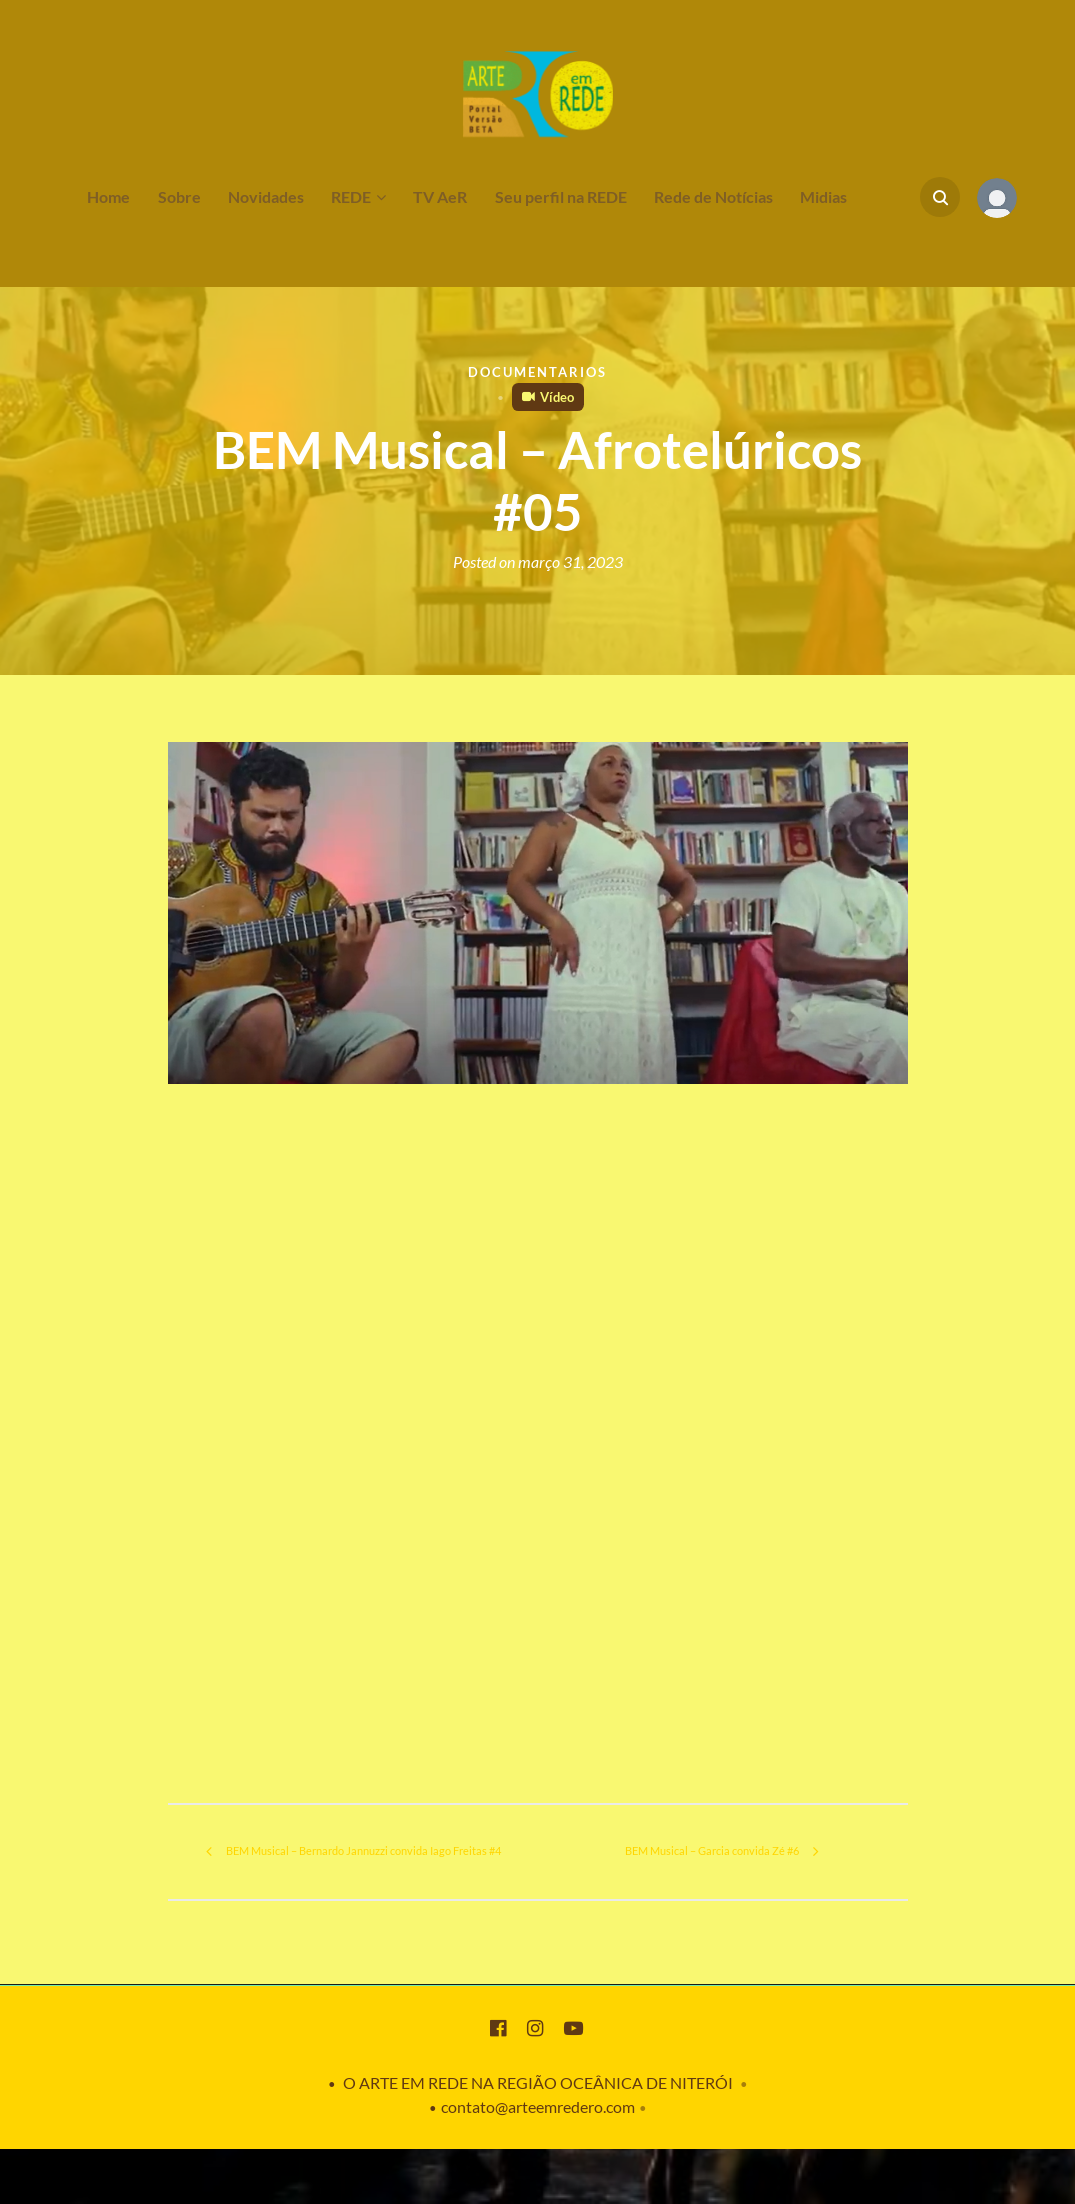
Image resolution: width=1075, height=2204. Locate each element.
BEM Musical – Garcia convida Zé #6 (711, 1878)
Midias (823, 196)
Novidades (266, 196)
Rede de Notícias (713, 196)
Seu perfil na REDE (561, 196)
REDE (351, 196)
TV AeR (440, 196)
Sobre (179, 196)
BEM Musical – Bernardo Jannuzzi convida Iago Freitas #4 (338, 1878)
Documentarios (537, 372)
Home (108, 196)
